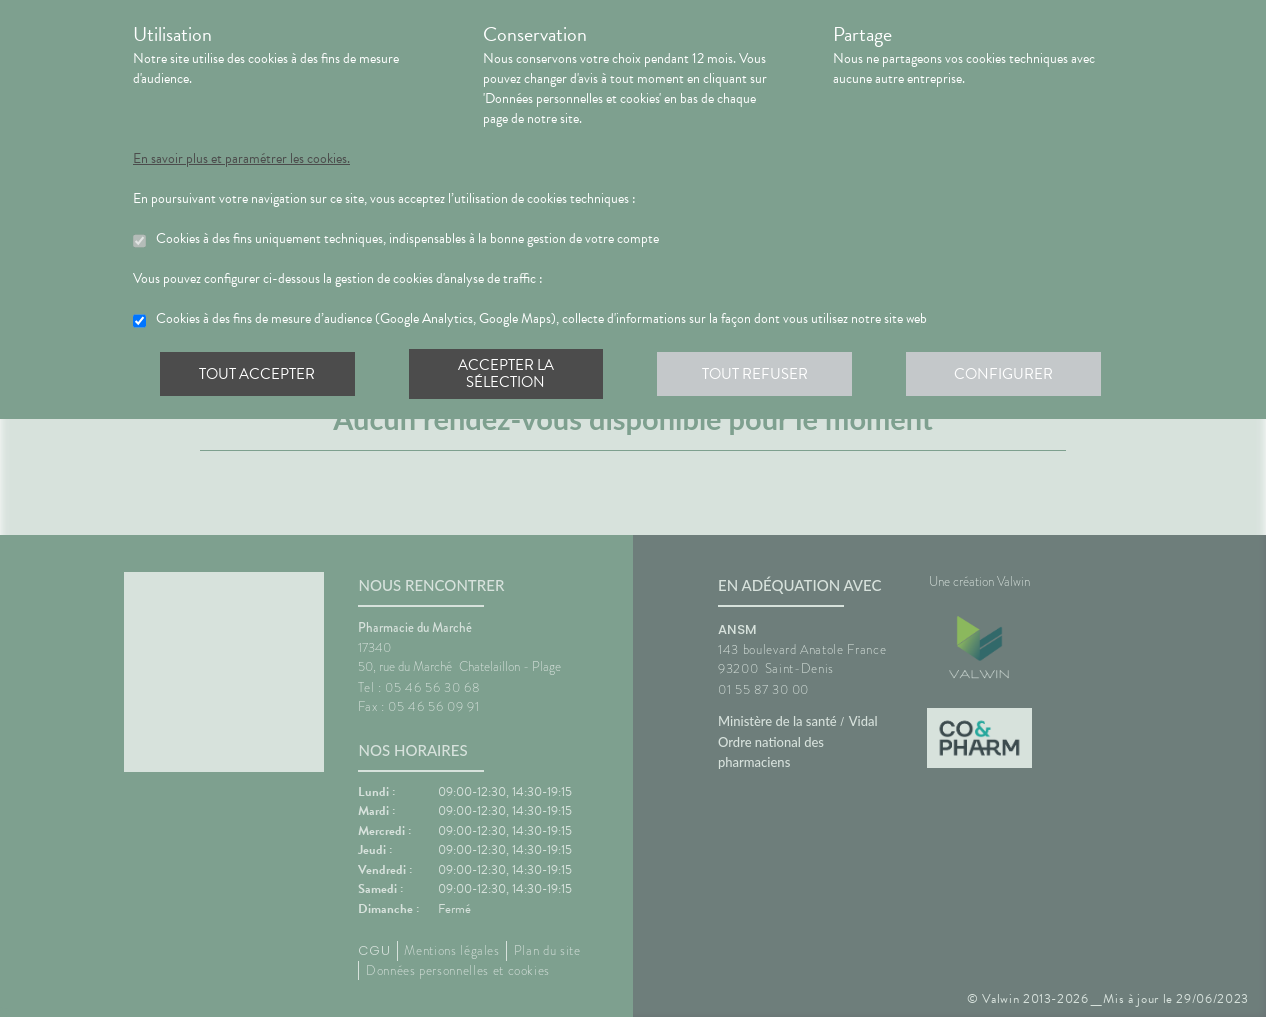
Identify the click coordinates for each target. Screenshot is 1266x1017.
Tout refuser (758, 374)
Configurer (1008, 374)
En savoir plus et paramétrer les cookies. (241, 159)
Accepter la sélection (508, 374)
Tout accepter (258, 374)
